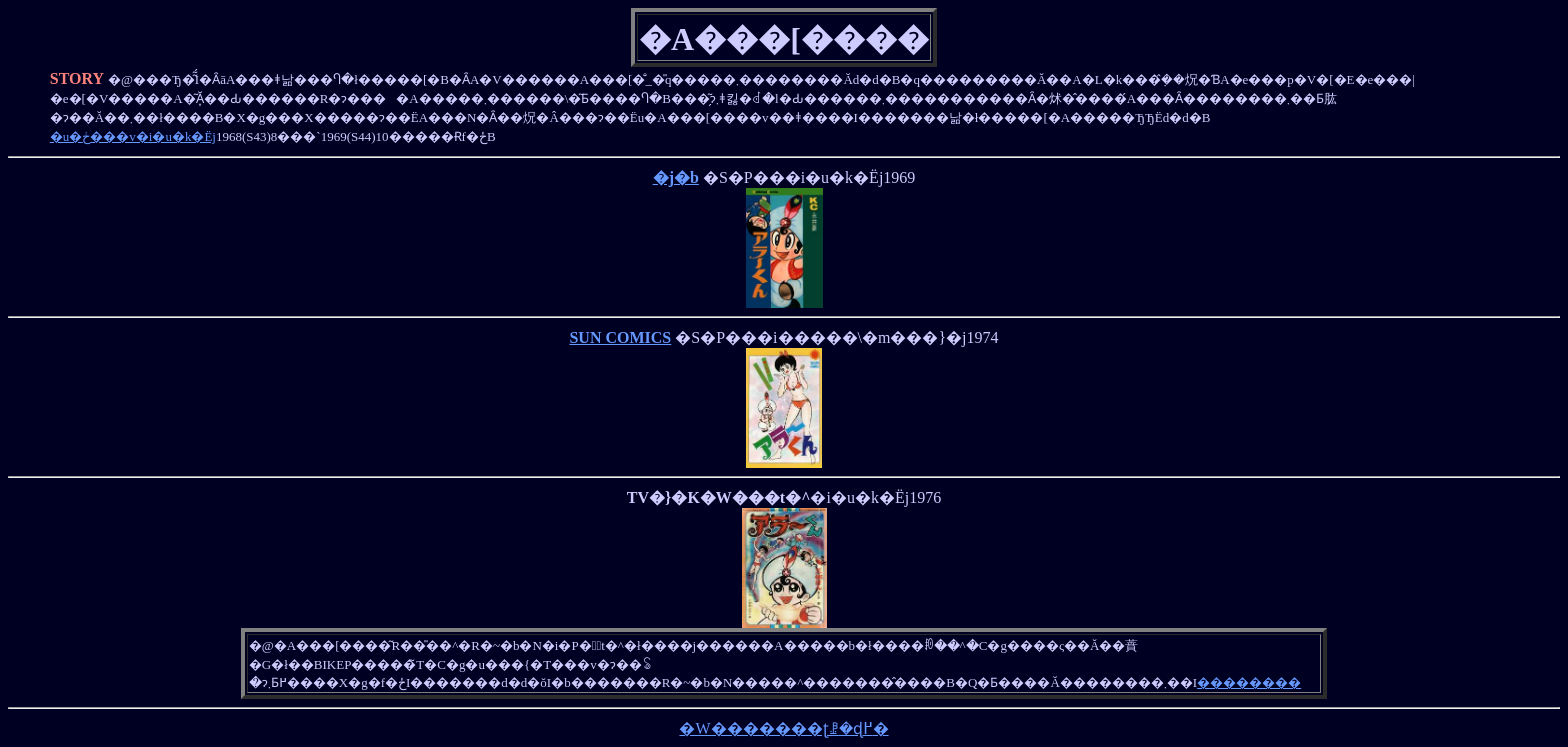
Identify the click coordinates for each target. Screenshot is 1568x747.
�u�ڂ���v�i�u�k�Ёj (133, 136)
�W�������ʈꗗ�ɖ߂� (783, 728)
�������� (1249, 682)
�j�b (676, 177)
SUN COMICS (620, 337)
